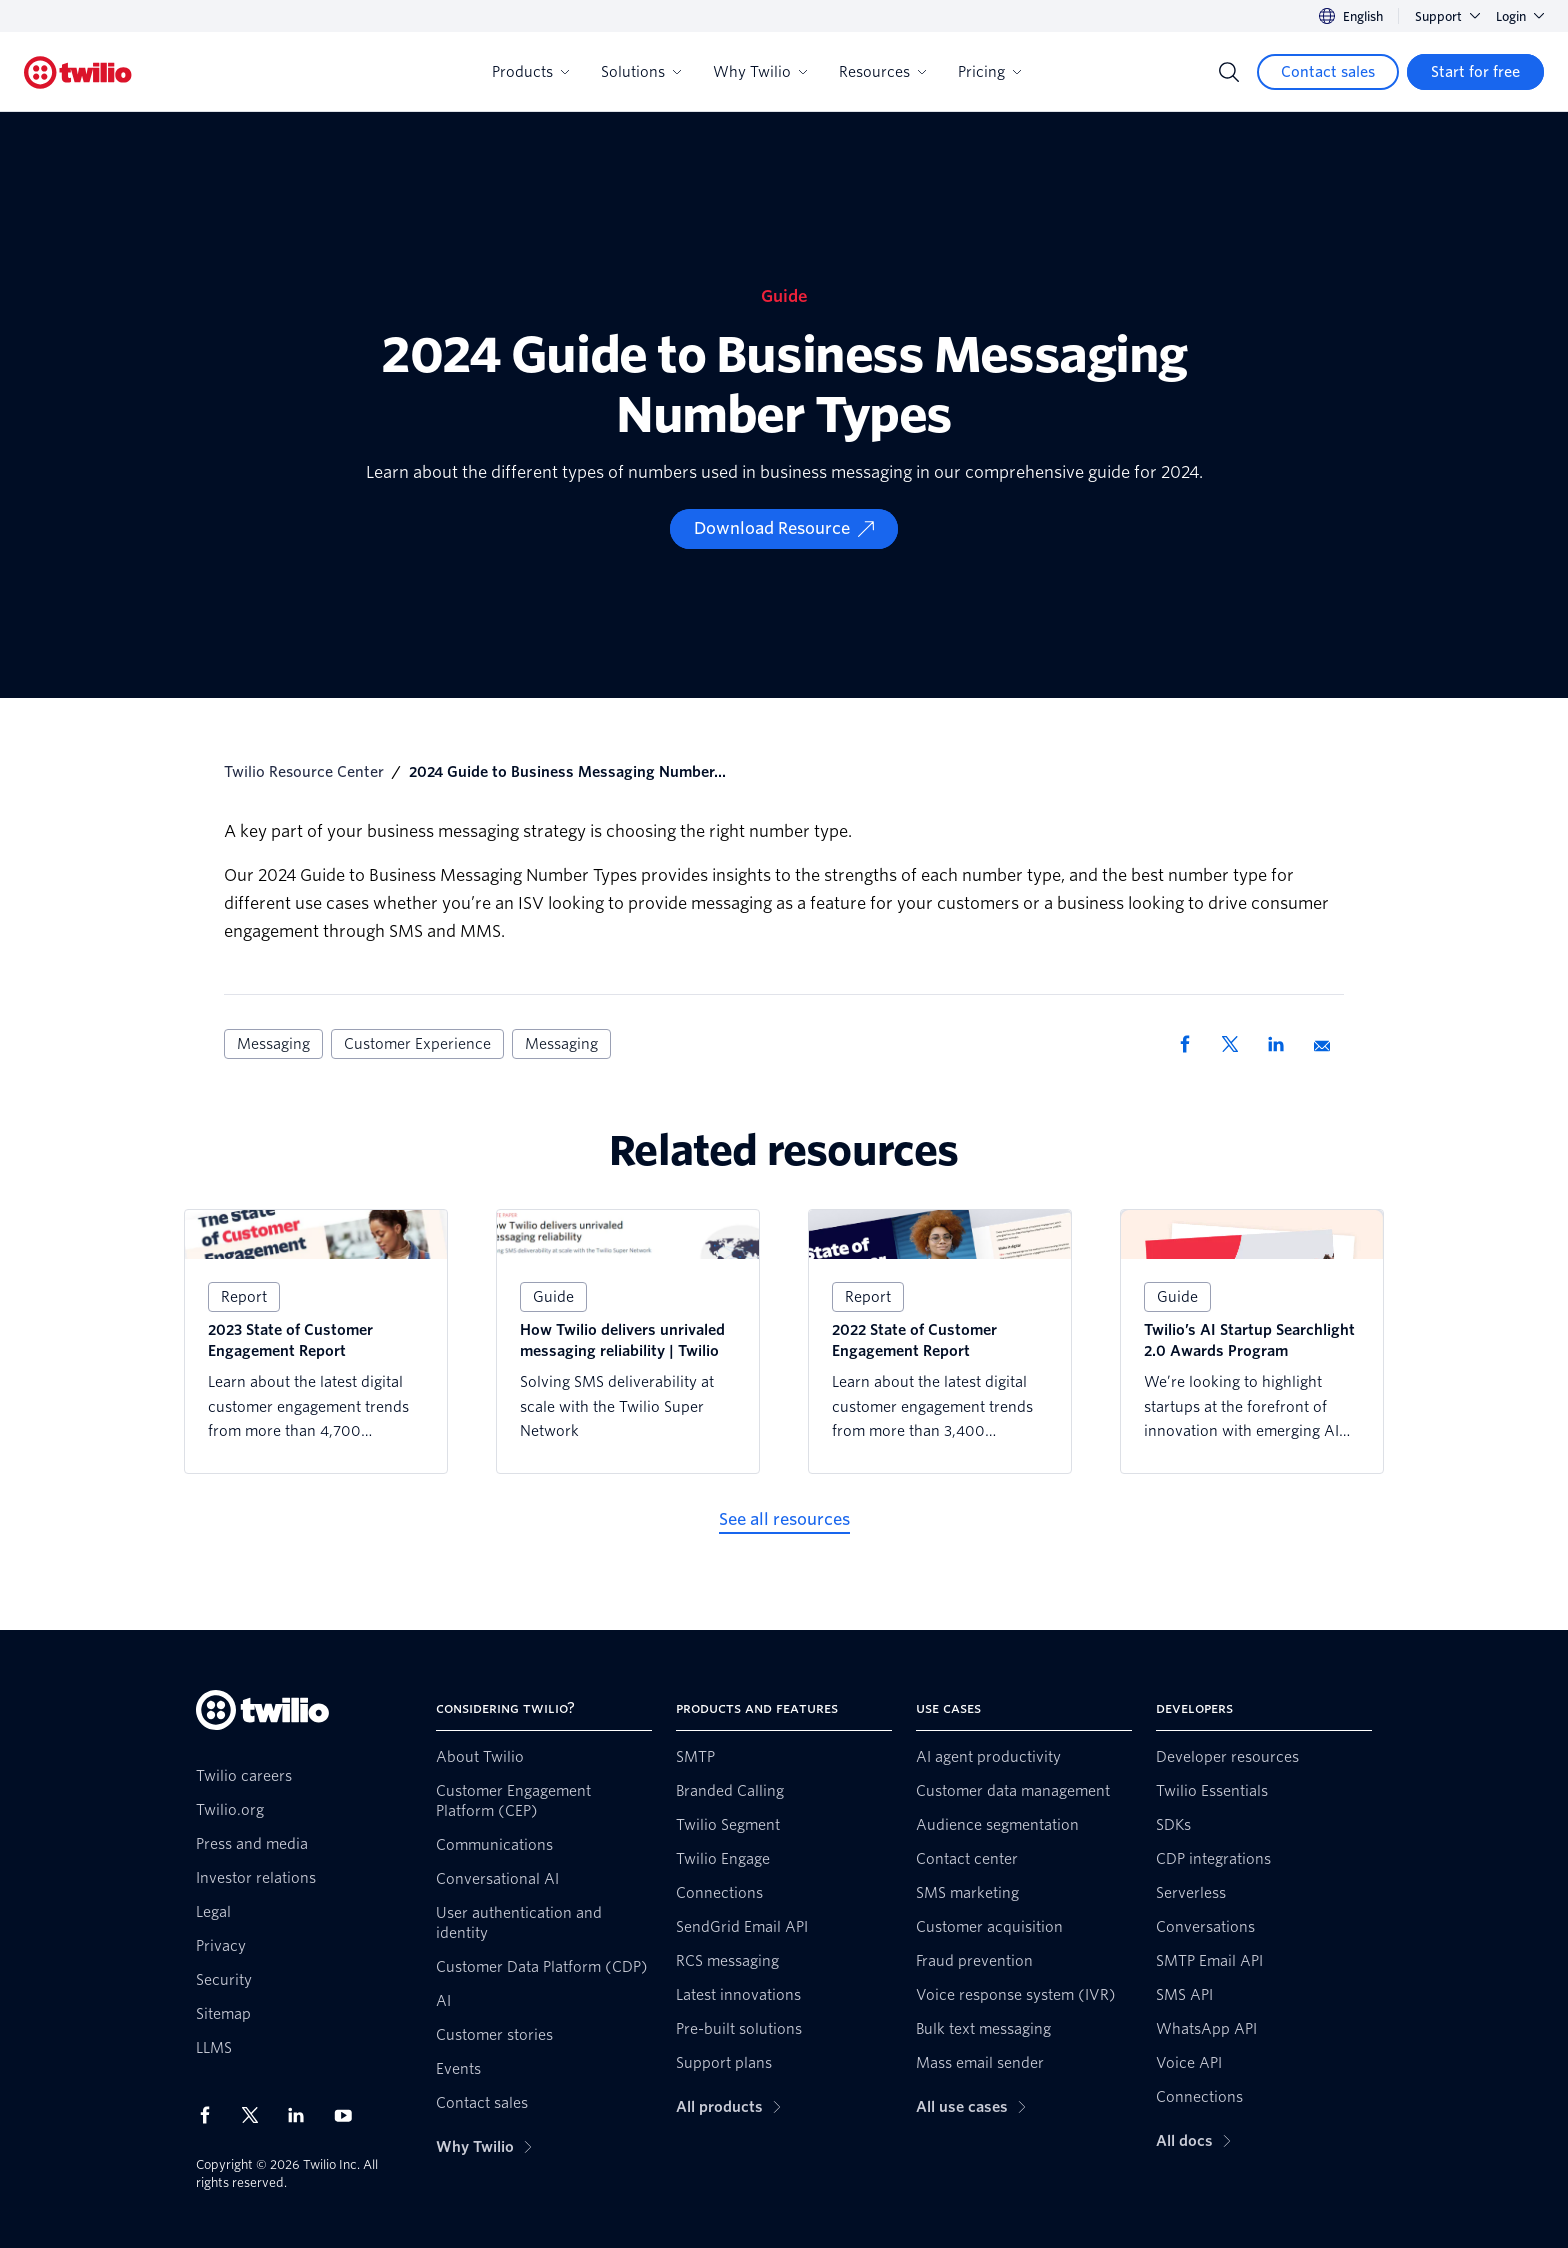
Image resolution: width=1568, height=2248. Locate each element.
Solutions (641, 72)
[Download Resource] (784, 529)
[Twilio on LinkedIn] (303, 2115)
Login (1520, 16)
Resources (882, 72)
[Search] (1229, 72)
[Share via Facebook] (1191, 1044)
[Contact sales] (1328, 72)
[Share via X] (1237, 1044)
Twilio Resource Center (304, 772)
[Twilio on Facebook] (211, 2115)
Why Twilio (760, 72)
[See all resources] (784, 1520)
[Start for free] (1475, 72)
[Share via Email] (1329, 1044)
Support (1447, 16)
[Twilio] (78, 72)
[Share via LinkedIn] (1283, 1044)
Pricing (989, 72)
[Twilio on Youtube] (349, 2114)
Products (530, 72)
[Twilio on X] (257, 2115)
